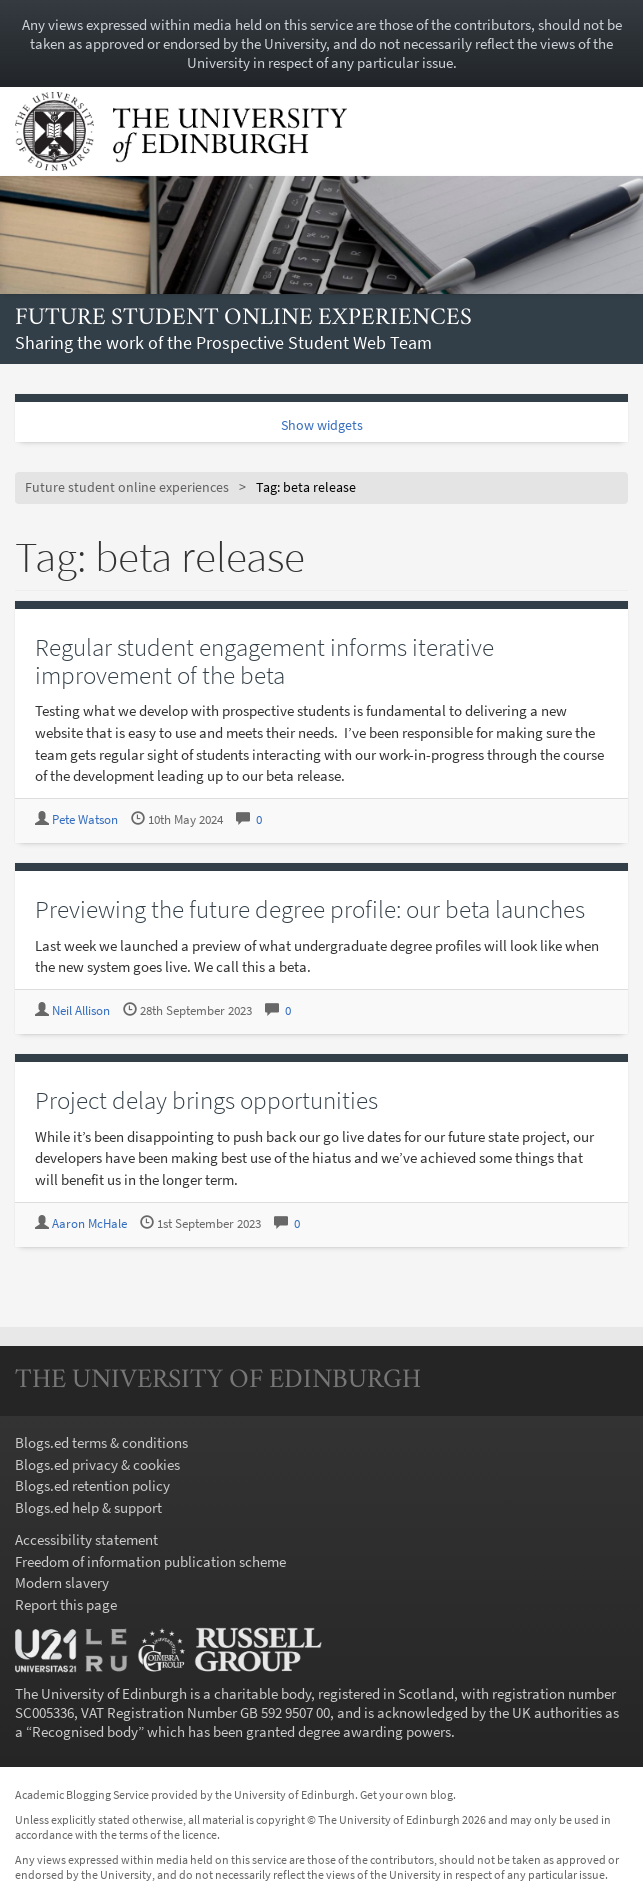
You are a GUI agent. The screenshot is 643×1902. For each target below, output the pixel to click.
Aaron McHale (89, 1223)
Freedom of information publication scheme (150, 1561)
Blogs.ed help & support (88, 1507)
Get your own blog (406, 1794)
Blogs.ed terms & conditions (101, 1442)
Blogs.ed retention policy (92, 1485)
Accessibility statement (86, 1539)
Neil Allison (81, 1010)
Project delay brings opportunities (206, 1100)
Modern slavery (62, 1582)
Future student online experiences (243, 318)
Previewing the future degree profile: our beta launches (310, 909)
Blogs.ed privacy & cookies (97, 1464)
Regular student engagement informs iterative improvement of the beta (264, 661)
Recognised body (85, 1731)
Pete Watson (85, 819)
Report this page (66, 1604)
